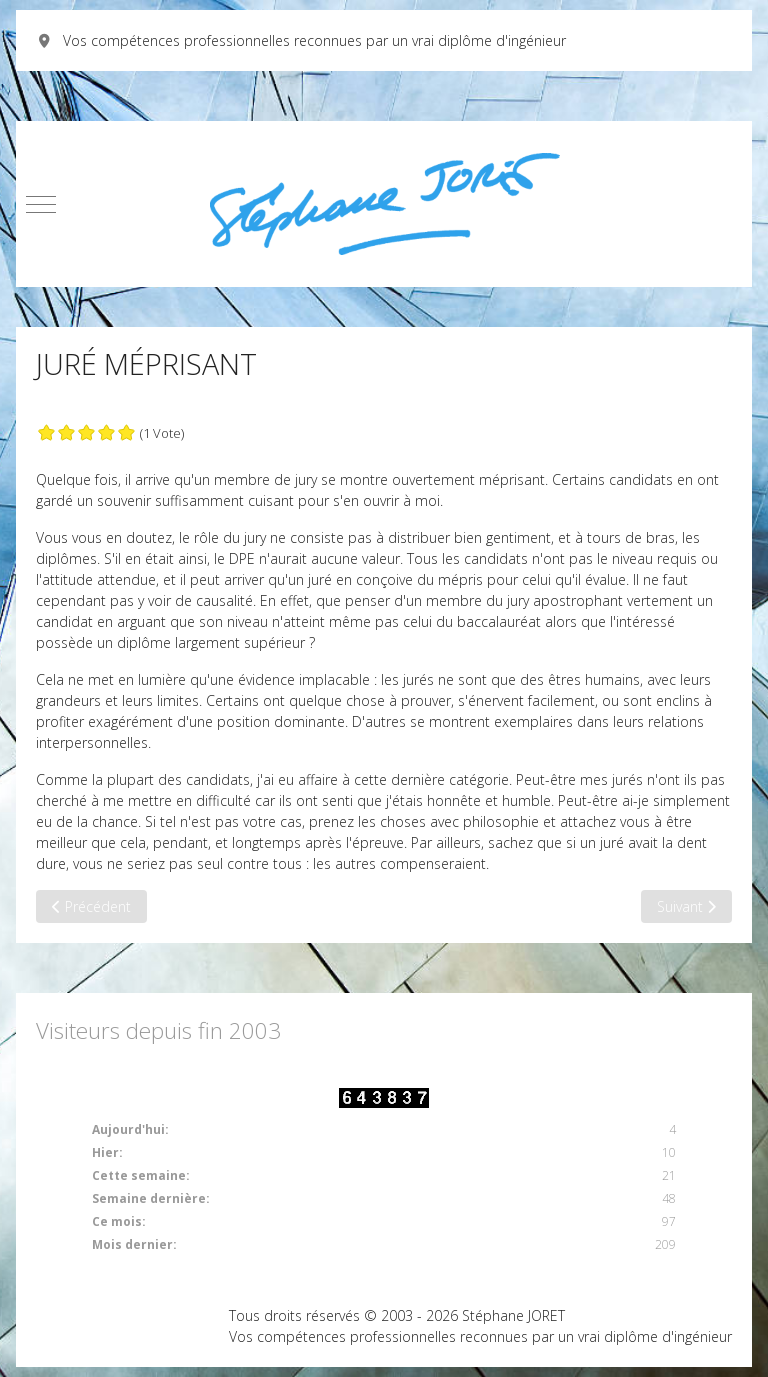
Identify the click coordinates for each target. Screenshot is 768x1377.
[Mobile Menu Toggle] (41, 204)
